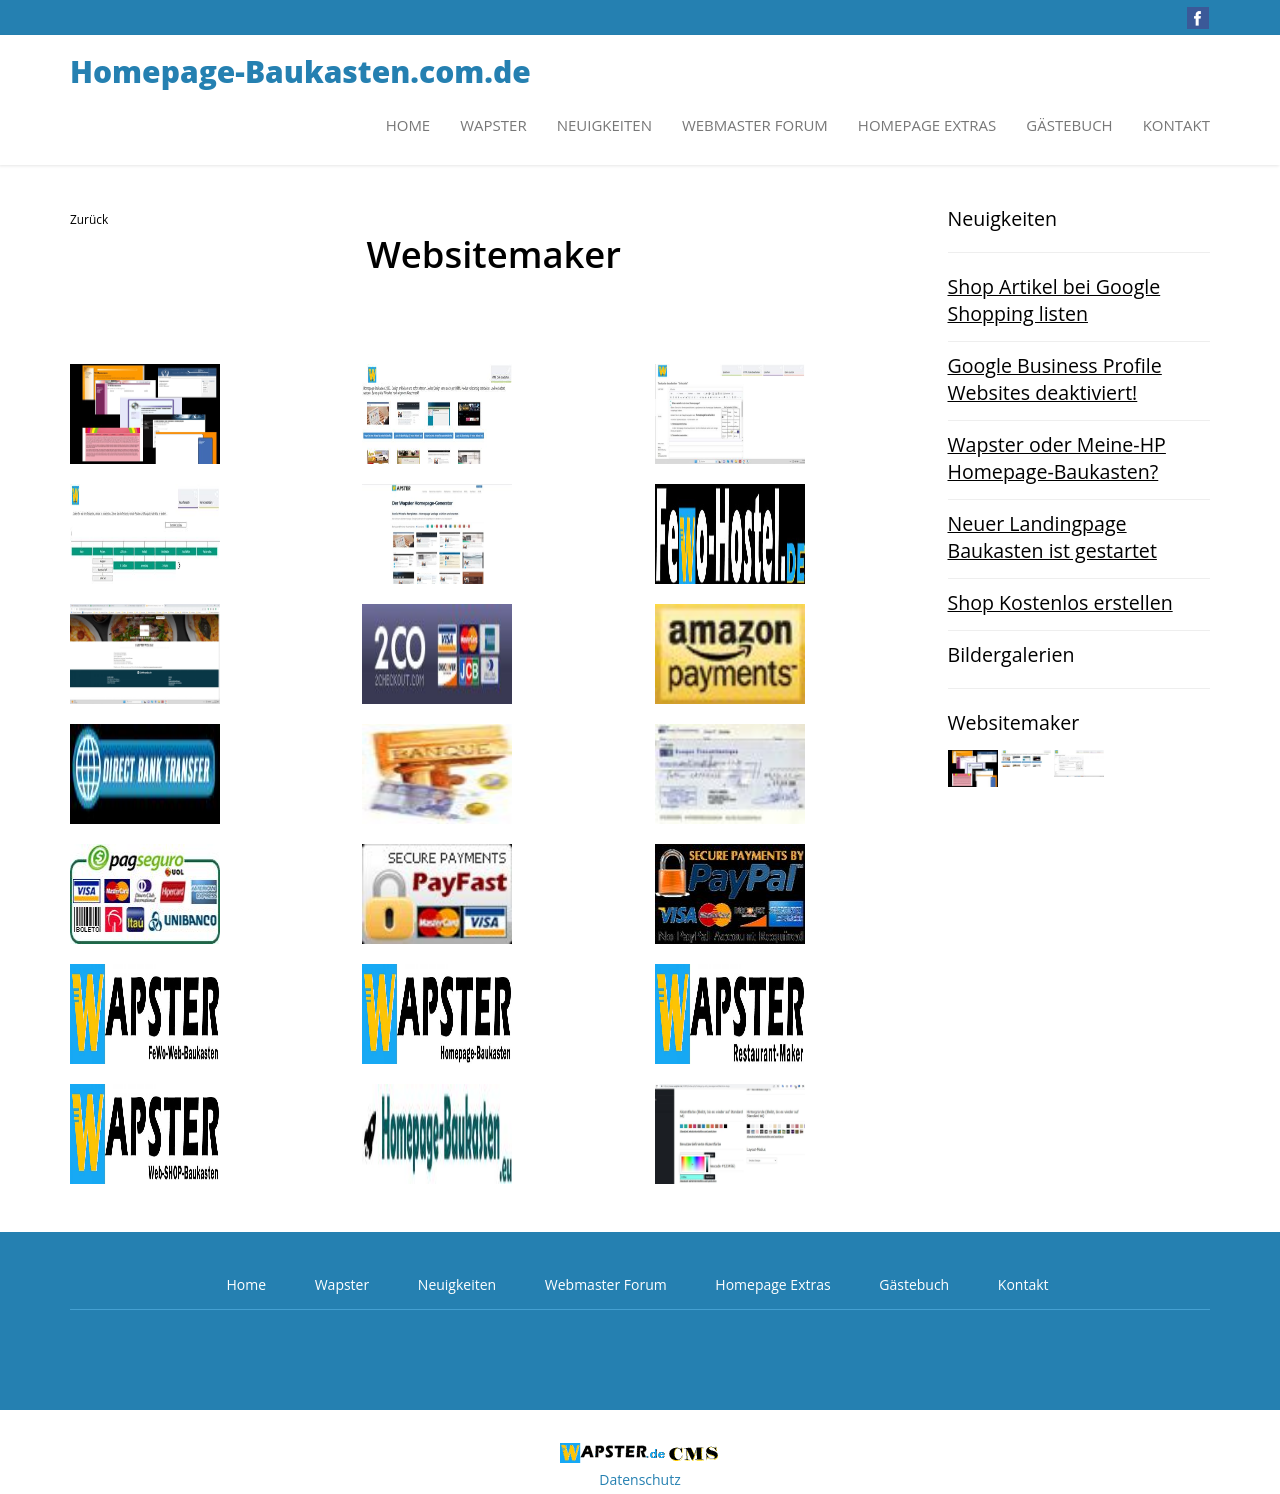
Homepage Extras (927, 125)
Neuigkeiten (604, 125)
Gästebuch (1069, 125)
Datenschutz (639, 1479)
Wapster (493, 125)
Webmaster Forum (755, 125)
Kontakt (1176, 125)
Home (408, 125)
